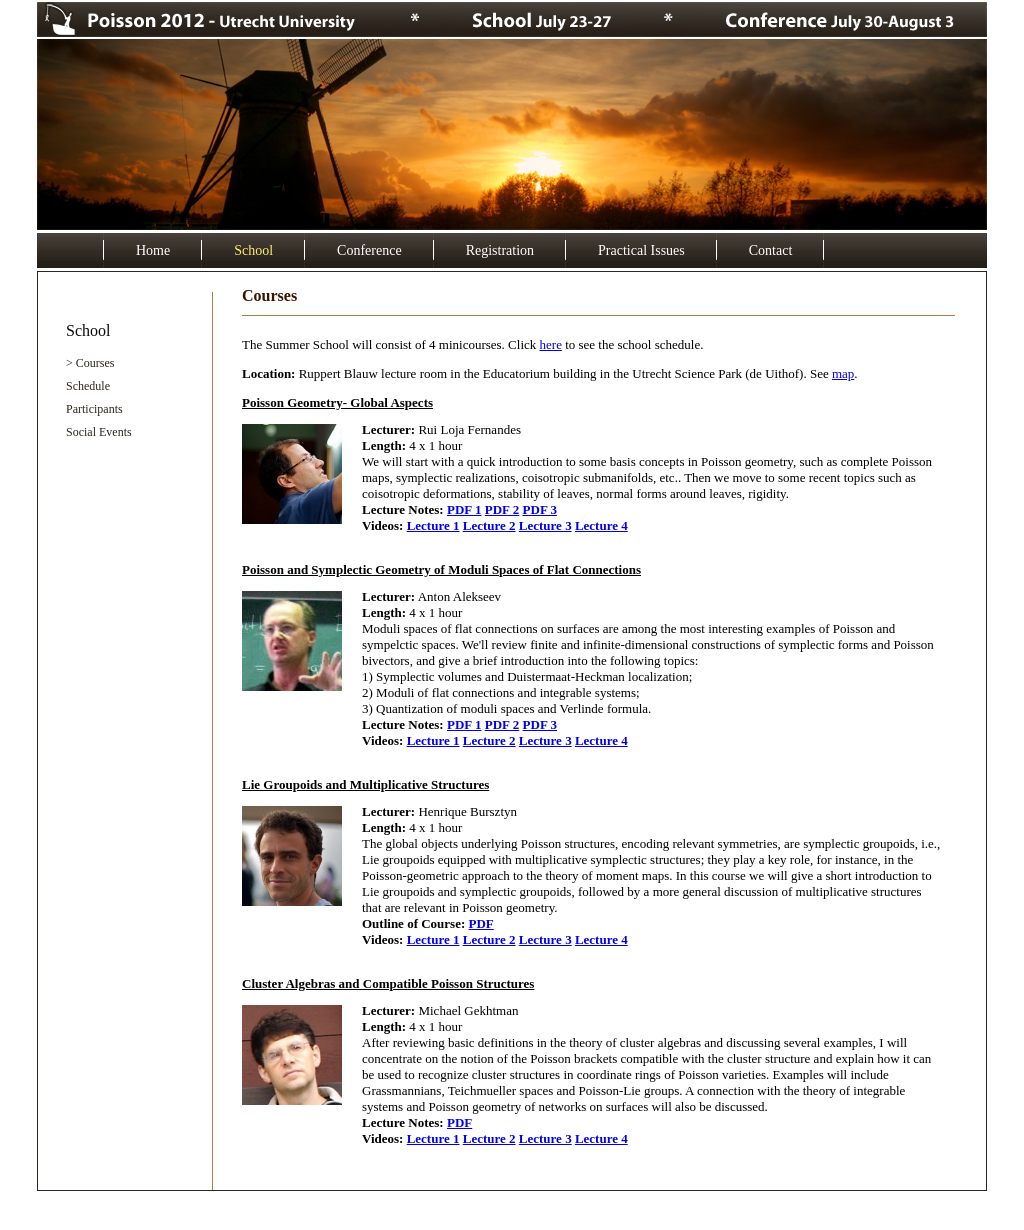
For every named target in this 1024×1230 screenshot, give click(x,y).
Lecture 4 (601, 525)
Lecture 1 (433, 525)
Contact (771, 250)
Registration (500, 250)
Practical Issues (641, 250)
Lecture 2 (489, 525)
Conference (369, 250)
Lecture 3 (545, 525)
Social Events (99, 432)
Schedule (88, 386)
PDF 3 (540, 509)
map (843, 373)
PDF (481, 923)
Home (153, 250)
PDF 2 (502, 509)
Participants (94, 409)
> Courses (90, 363)
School (253, 250)
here (551, 344)
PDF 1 (464, 509)
